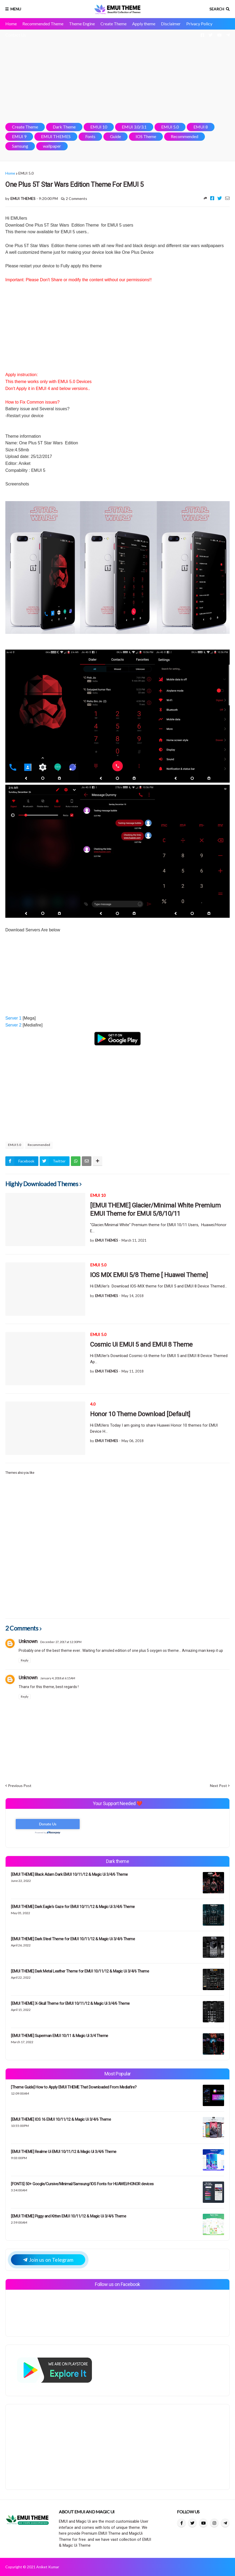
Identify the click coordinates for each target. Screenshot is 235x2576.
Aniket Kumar (47, 2567)
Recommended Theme (42, 23)
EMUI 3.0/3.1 (134, 126)
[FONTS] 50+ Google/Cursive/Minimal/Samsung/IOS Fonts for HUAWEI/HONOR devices (82, 2183)
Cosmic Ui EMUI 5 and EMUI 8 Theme (141, 1344)
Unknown (28, 1641)
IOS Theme (146, 136)
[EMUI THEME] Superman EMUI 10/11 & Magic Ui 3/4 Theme (59, 2035)
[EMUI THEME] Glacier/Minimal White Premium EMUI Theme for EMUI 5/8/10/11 (155, 1209)
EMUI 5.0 (170, 126)
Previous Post (19, 1785)
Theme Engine (82, 23)
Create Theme (113, 23)
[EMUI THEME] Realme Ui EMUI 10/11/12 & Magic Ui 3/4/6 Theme (63, 2151)
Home (11, 23)
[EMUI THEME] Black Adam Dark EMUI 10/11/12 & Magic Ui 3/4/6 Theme (69, 1874)
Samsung (20, 145)
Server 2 (13, 1025)
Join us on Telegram (48, 2259)
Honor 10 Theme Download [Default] (140, 1414)
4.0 (93, 1404)
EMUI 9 (19, 136)
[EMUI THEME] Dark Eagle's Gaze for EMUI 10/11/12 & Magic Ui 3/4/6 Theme (73, 1906)
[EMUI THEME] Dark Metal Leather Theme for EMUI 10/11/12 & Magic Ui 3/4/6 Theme (80, 1971)
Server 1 (14, 1018)
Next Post (218, 1785)
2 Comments (76, 198)
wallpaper (52, 145)
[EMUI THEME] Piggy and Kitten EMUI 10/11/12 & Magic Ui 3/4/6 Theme (68, 2216)
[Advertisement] (117, 76)
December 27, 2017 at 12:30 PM (61, 1642)
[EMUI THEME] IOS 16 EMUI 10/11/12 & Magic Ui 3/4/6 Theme (61, 2119)
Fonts (90, 136)
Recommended (184, 136)
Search (216, 9)
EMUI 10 (98, 126)
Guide (115, 136)
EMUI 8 (200, 126)
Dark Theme (64, 126)
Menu (15, 9)
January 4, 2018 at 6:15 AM (57, 1678)
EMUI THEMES (56, 136)
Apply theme (143, 23)
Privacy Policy (199, 23)
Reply (25, 1660)
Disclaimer (171, 23)
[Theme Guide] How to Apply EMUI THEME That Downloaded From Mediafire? (74, 2087)
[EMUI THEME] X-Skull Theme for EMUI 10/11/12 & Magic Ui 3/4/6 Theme (70, 2003)
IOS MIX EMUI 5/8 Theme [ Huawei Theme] (149, 1275)
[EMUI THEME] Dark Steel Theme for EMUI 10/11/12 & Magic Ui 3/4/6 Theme (73, 1939)
